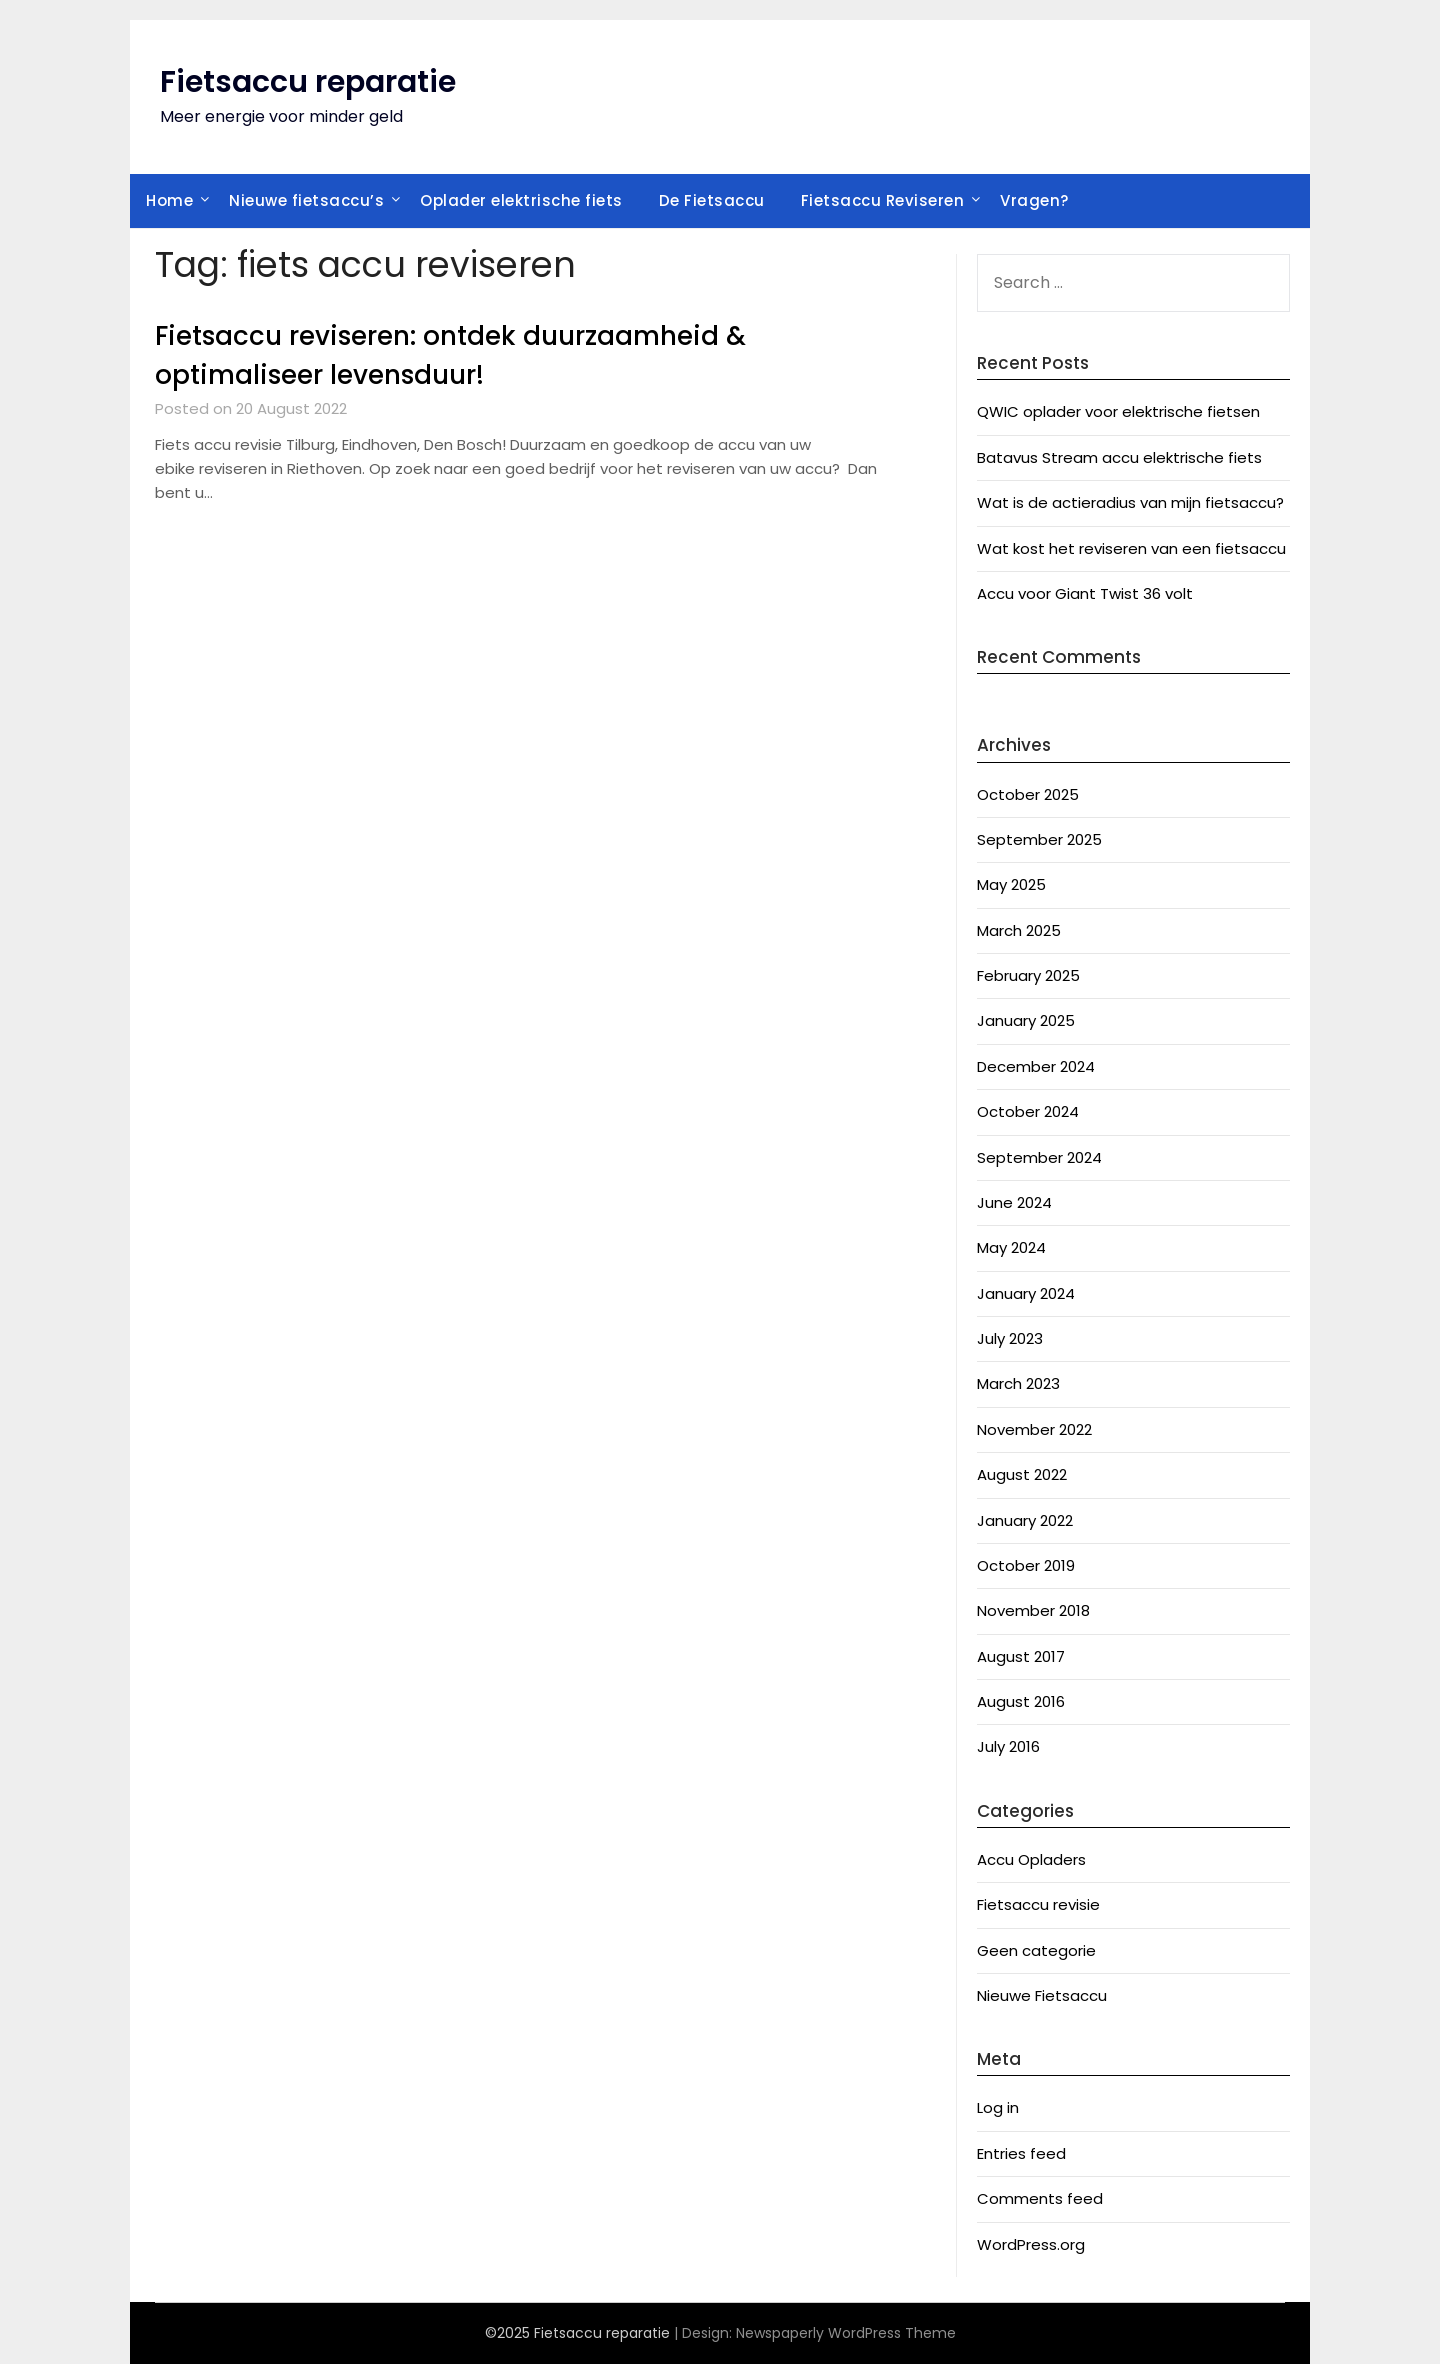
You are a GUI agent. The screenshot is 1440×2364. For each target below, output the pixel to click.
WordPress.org (1031, 2244)
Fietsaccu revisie (1038, 1904)
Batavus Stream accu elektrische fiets (1119, 457)
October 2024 (1028, 1111)
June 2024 (1014, 1202)
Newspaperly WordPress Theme (846, 2333)
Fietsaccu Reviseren (883, 200)
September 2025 (1039, 839)
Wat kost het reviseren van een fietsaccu (1131, 548)
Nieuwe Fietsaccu (1042, 1995)
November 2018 (1033, 1610)
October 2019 (1026, 1565)
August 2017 (1021, 1656)
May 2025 (1011, 884)
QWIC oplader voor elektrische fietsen (1118, 411)
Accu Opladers (1031, 1859)
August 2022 (1022, 1474)
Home (169, 200)
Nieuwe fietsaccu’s (306, 200)
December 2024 (1036, 1066)
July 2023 (1010, 1338)
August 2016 (1021, 1701)
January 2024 (1026, 1293)
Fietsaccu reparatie (308, 82)
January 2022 (1025, 1520)
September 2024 (1039, 1157)
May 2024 (1011, 1247)
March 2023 (1018, 1383)
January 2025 (1026, 1020)
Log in (998, 2107)
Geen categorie (1036, 1950)
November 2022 (1034, 1429)
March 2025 (1019, 930)
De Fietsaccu (712, 200)
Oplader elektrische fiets (521, 200)
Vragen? (1034, 200)
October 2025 (1028, 794)
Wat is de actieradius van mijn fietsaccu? (1130, 502)
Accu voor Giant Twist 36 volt (1085, 593)
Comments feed (1040, 2198)
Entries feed (1021, 2153)
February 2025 (1028, 975)
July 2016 (1008, 1746)
